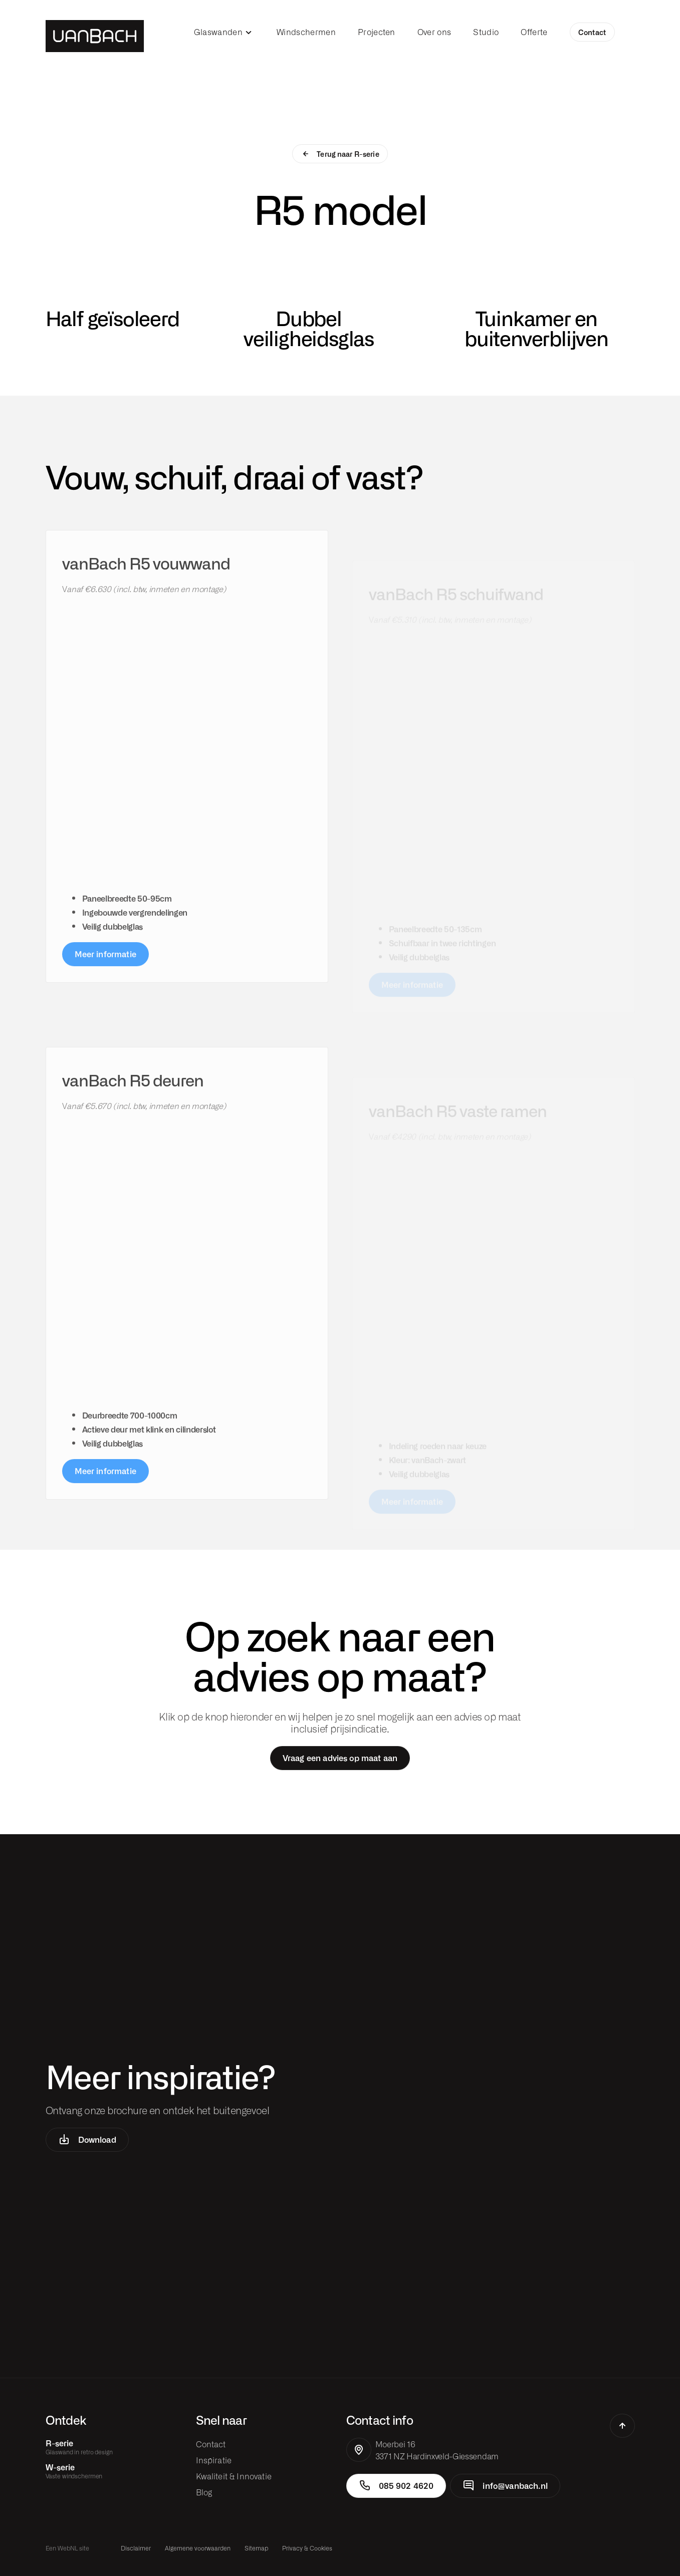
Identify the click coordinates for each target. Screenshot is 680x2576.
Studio (486, 32)
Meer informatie (105, 974)
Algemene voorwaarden (198, 2547)
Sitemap (256, 2547)
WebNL (68, 2547)
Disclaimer (136, 2547)
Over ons (434, 32)
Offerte (534, 32)
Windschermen (306, 32)
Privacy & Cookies (307, 2547)
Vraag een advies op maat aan (340, 1758)
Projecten (376, 32)
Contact (592, 32)
